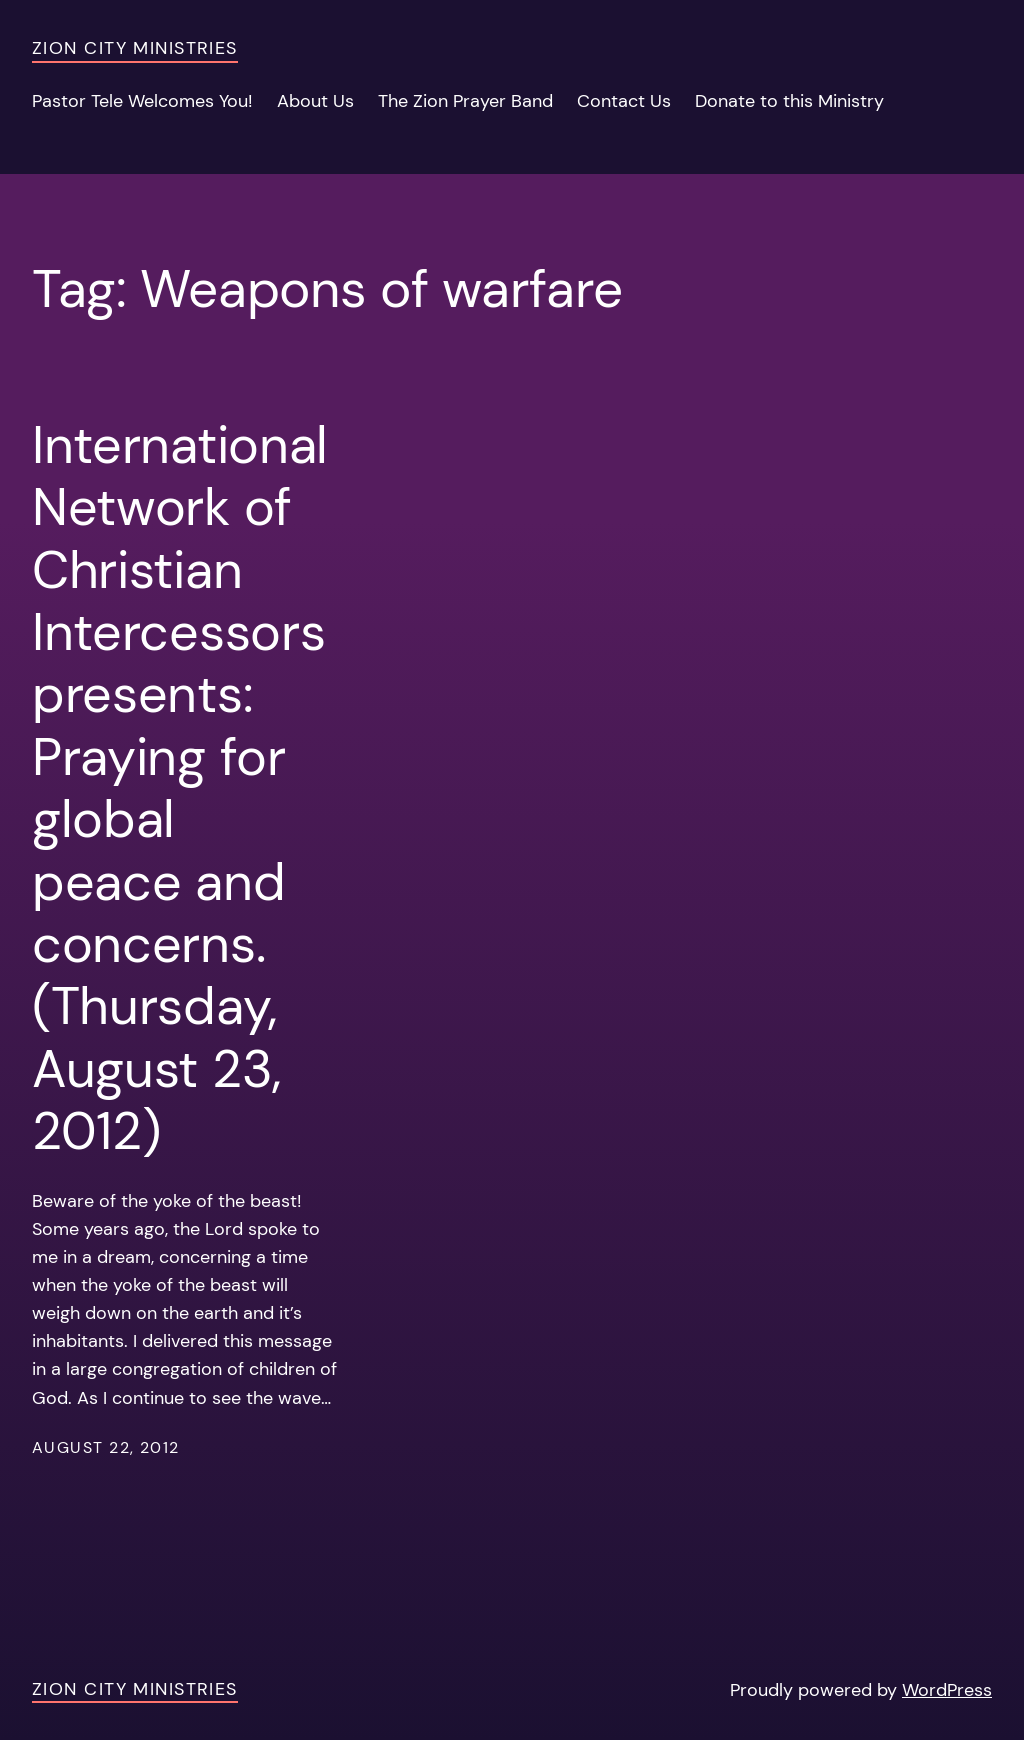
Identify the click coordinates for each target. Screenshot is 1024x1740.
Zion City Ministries (135, 48)
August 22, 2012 (106, 1448)
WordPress (947, 1690)
